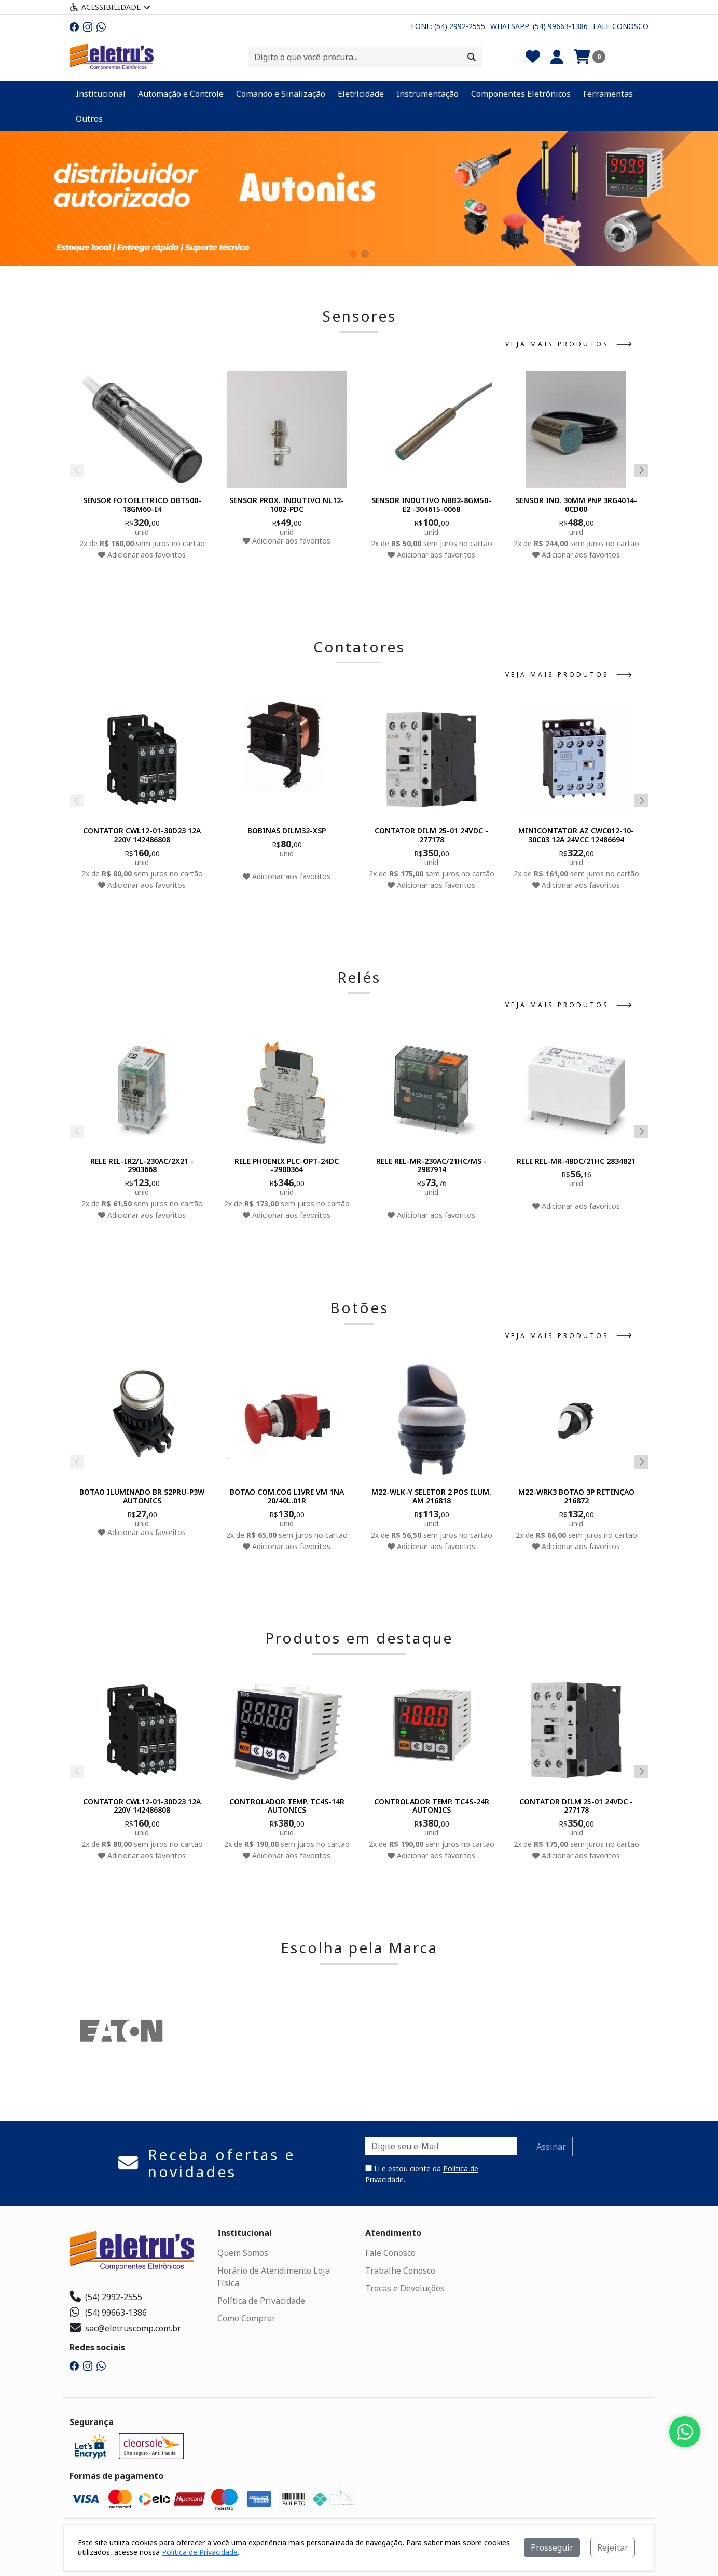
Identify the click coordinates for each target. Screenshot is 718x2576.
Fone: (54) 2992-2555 (448, 26)
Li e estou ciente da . (421, 2174)
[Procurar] (471, 57)
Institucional (101, 94)
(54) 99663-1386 (108, 2312)
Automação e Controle (181, 94)
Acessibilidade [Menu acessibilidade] (110, 7)
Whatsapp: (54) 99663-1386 (539, 26)
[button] (353, 254)
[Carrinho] (589, 57)
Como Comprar (246, 2318)
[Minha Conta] (556, 57)
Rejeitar (612, 2547)
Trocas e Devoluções (405, 2288)
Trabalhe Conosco (400, 2270)
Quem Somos (242, 2253)
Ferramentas (608, 94)
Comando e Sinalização (280, 94)
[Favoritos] (533, 57)
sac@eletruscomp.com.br (125, 2328)
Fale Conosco (620, 26)
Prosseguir (552, 2547)
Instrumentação (427, 94)
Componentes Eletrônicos (521, 94)
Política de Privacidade (261, 2300)
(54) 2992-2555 (106, 2297)
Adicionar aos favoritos (142, 554)
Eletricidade (361, 94)
